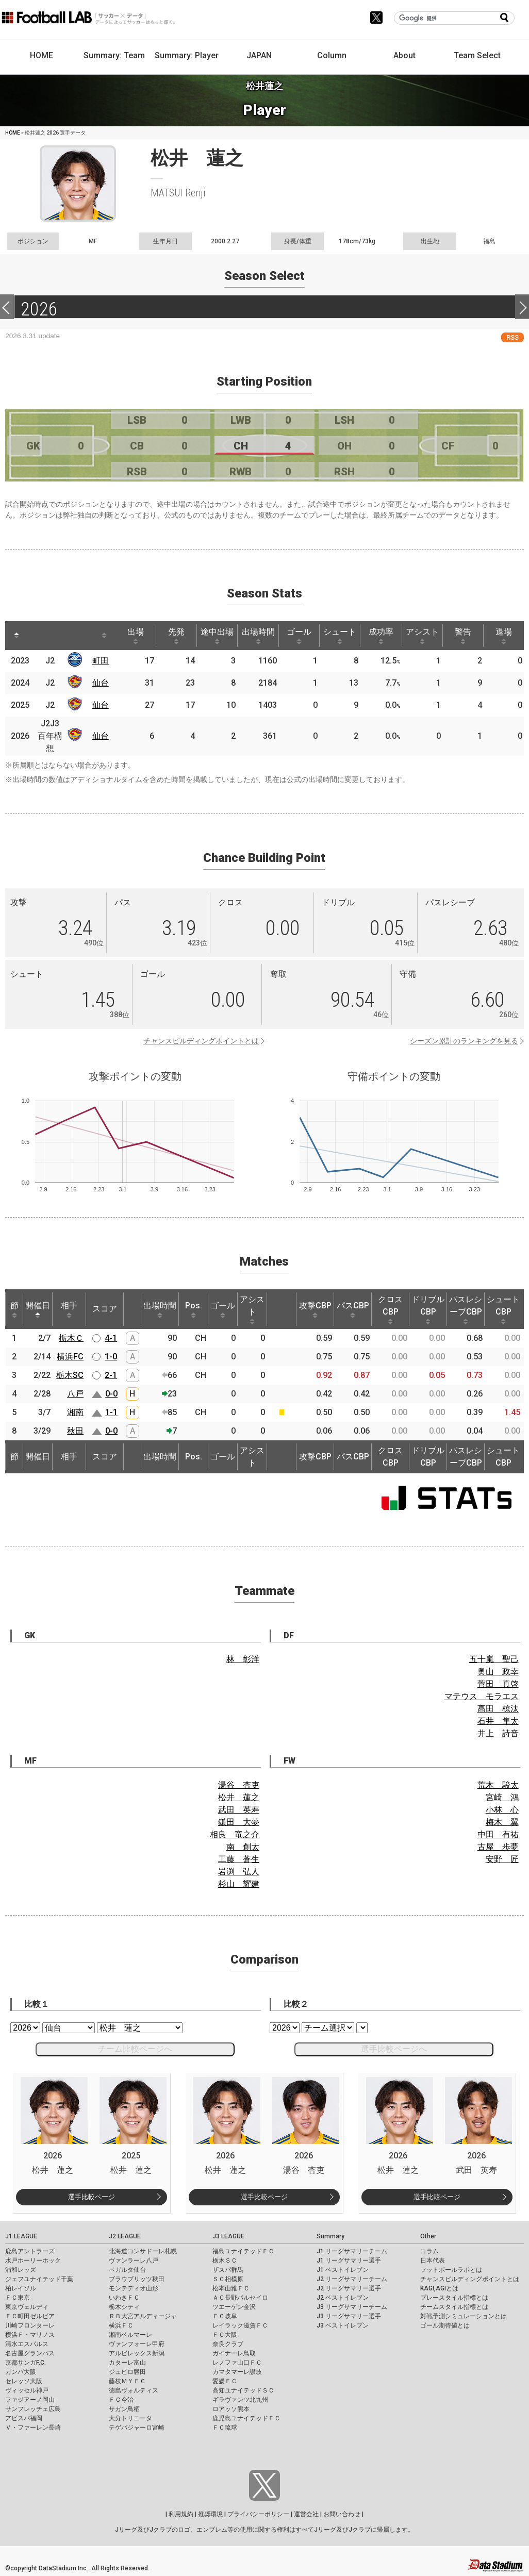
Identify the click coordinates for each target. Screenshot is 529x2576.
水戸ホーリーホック (33, 2260)
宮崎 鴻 (502, 1797)
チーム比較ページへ (135, 2049)
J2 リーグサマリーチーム (352, 2279)
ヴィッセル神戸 (26, 2390)
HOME (41, 55)
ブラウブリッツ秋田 (136, 2279)
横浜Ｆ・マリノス (30, 2334)
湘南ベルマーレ (130, 2334)
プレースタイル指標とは (454, 2297)
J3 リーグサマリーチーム (352, 2307)
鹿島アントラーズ (30, 2251)
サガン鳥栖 (124, 2409)
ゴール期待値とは (445, 2325)
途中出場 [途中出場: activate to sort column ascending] (217, 635)
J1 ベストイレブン (343, 2269)
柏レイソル (20, 2288)
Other (428, 2236)
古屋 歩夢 (498, 1847)
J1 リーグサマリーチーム (352, 2251)
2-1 (111, 1375)
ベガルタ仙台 (127, 2269)
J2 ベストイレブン (343, 2297)
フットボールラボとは (451, 2269)
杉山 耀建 (238, 1884)
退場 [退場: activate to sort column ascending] (503, 635)
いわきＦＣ (124, 2297)
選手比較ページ (91, 2197)
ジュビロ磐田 (127, 2371)
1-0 (111, 1356)
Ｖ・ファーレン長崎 (33, 2427)
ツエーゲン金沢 (234, 2307)
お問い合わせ (341, 2514)
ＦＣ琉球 (224, 2427)
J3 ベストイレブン (343, 2325)
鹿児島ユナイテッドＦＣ (246, 2418)
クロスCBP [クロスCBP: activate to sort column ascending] (390, 1309)
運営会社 (306, 2514)
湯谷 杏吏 (238, 1785)
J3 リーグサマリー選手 (349, 2316)
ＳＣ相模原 (227, 2279)
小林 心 (502, 1810)
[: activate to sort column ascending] (39, 636)
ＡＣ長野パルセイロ (240, 2297)
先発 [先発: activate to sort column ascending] (176, 635)
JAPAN (259, 55)
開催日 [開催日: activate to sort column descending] (37, 1309)
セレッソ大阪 (23, 2381)
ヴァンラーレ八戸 (133, 2260)
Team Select (477, 55)
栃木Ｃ (71, 1338)
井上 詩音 (498, 1733)
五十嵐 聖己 (494, 1659)
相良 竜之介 (234, 1834)
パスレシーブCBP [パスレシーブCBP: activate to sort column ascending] (465, 1309)
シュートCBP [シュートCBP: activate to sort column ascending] (503, 1309)
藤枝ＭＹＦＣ (127, 2381)
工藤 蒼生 (238, 1859)
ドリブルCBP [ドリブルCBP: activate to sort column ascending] (427, 1309)
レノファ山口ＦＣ (237, 2362)
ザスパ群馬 (227, 2269)
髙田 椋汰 (498, 1709)
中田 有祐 (498, 1834)
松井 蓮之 (238, 1797)
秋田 (75, 1431)
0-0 (111, 1394)
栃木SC (70, 1375)
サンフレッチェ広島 (33, 2409)
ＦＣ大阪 (224, 2334)
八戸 (75, 1394)
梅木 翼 (502, 1822)
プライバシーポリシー (258, 2514)
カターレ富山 (127, 2362)
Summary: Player (187, 55)
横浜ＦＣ (121, 2325)
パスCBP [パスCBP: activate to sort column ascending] (353, 1309)
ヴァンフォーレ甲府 (136, 2344)
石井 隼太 (498, 1721)
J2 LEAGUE (125, 2236)
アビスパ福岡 (23, 2418)
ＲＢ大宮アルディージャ (143, 2316)
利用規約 (181, 2514)
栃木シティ (124, 2307)
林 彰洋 (242, 1659)
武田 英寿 (238, 1810)
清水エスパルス (26, 2344)
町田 (100, 661)
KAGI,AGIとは (439, 2288)
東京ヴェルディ (26, 2307)
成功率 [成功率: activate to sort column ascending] (381, 635)
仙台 (100, 683)
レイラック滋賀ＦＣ (240, 2325)
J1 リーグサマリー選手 (349, 2260)
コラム (429, 2251)
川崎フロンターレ (30, 2325)
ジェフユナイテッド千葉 (39, 2279)
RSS (512, 337)
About (404, 55)
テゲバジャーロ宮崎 (136, 2427)
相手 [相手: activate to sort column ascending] (69, 1309)
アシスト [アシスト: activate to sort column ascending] (422, 635)
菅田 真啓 (498, 1684)
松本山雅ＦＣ (231, 2288)
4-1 (111, 1338)
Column (331, 55)
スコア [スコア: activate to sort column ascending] (104, 1309)
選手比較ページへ (394, 2049)
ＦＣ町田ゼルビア (30, 2316)
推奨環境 (210, 2514)
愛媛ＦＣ (224, 2381)
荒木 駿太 (498, 1785)
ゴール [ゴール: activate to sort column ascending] (299, 635)
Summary (330, 2236)
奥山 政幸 (498, 1671)
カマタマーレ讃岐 (237, 2371)
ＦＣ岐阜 (224, 2316)
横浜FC (70, 1356)
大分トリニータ (130, 2418)
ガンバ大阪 (20, 2371)
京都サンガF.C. (25, 2362)
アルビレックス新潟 (136, 2353)
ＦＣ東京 (17, 2297)
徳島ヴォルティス (133, 2390)
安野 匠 (502, 1859)
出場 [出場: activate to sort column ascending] (135, 635)
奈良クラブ (227, 2344)
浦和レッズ (20, 2269)
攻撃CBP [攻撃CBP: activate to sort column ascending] (315, 1309)
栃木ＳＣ (224, 2260)
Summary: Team (114, 55)
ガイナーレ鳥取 (234, 2353)
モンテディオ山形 (133, 2288)
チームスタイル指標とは (454, 2307)
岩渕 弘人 (238, 1871)
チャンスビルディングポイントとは (201, 1041)
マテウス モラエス (481, 1696)
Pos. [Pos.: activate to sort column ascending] (193, 1309)
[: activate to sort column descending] (16, 636)
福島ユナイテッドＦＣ (243, 2251)
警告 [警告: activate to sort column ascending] (463, 635)
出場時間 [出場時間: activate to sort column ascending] (258, 635)
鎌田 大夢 (238, 1822)
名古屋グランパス (30, 2353)
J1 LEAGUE (21, 2236)
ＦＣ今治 (121, 2399)
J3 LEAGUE (228, 2236)
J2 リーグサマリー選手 (349, 2288)
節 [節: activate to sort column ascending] (14, 1309)
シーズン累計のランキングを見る (464, 1041)
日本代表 (432, 2260)
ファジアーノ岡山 (30, 2399)
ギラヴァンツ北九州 (240, 2399)
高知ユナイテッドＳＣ (243, 2390)
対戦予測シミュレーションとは (463, 2316)
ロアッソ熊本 (231, 2409)
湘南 (75, 1412)
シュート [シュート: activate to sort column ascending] (339, 635)
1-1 (111, 1412)
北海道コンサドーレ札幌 (143, 2251)
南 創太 (242, 1847)
